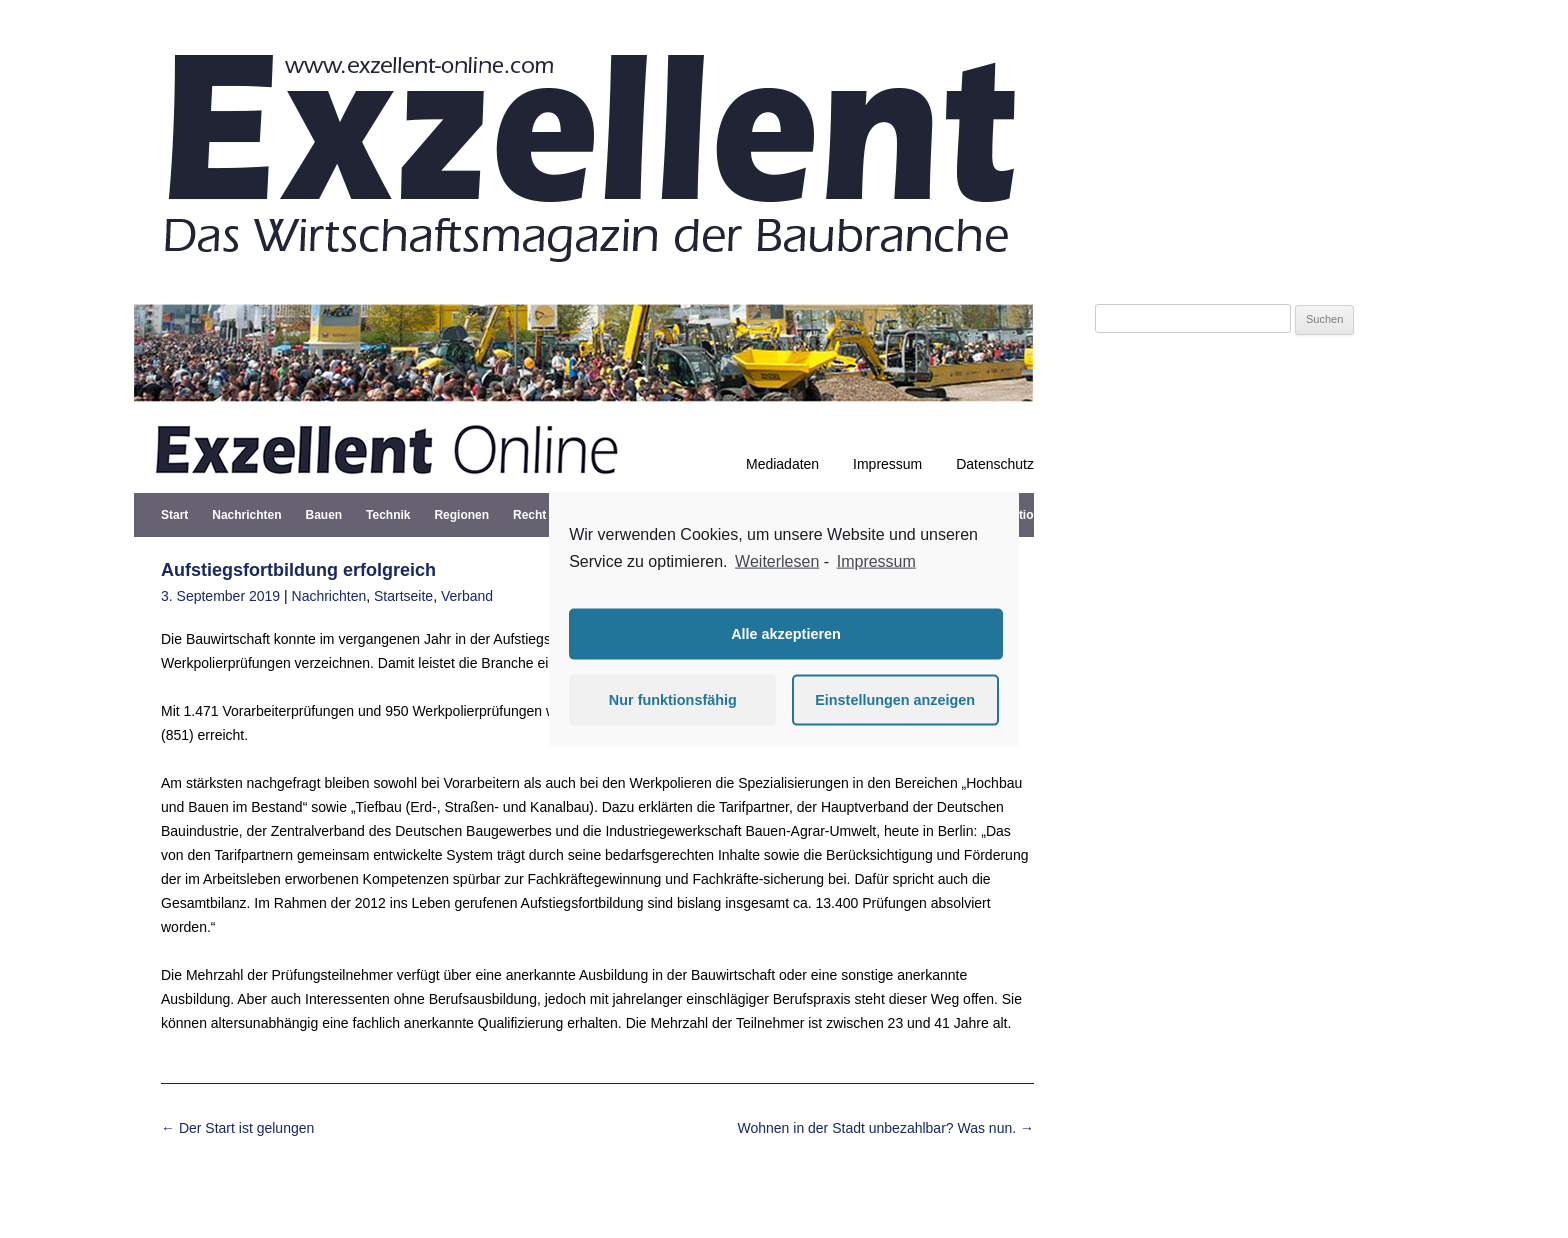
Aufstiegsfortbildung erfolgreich (298, 570)
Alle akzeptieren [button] (786, 634)
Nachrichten (246, 515)
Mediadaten (782, 464)
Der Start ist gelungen (237, 1128)
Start (174, 515)
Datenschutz (995, 464)
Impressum (887, 464)
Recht (529, 515)
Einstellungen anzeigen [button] (895, 700)
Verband (467, 596)
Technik (388, 515)
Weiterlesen (777, 561)
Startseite (403, 596)
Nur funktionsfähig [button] (673, 700)
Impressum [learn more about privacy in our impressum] (876, 561)
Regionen (461, 515)
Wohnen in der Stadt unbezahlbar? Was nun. (885, 1128)
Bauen (323, 515)
